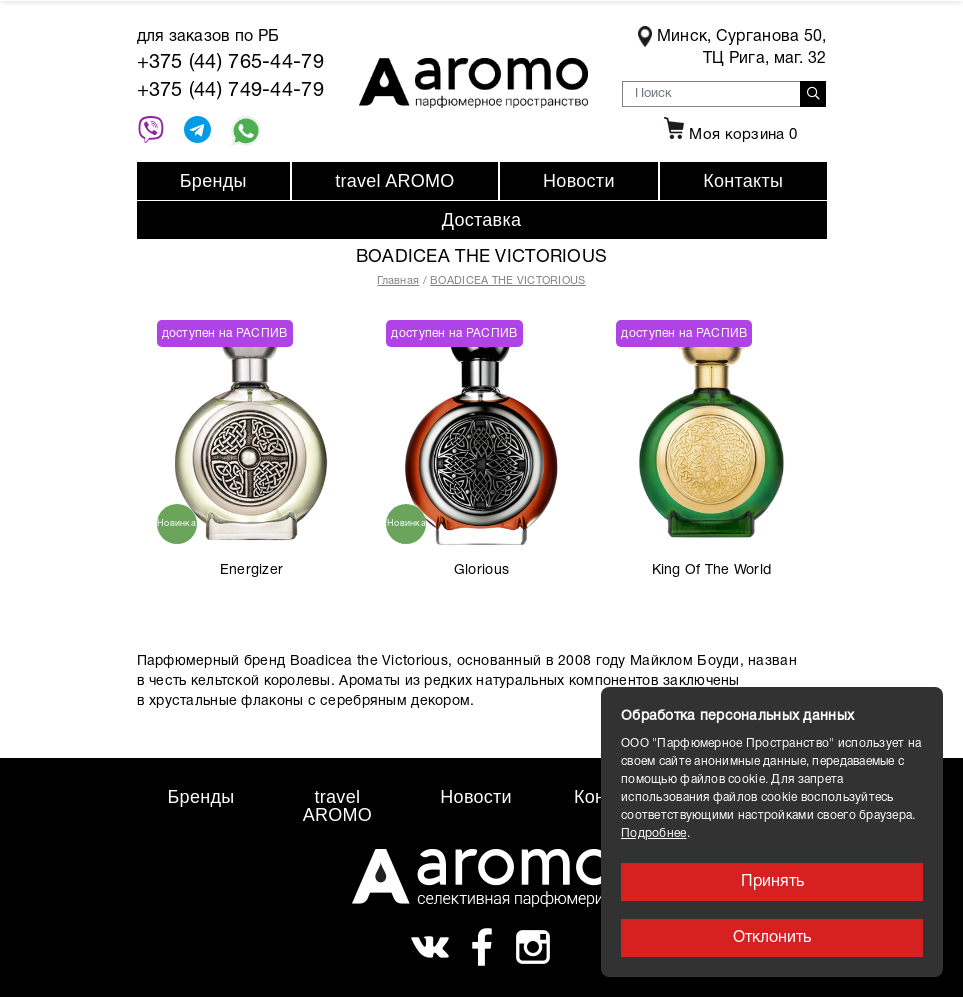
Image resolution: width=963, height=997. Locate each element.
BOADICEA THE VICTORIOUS (507, 281)
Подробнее (654, 833)
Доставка (482, 220)
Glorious (481, 570)
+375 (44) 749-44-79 (230, 91)
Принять (772, 882)
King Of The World (712, 570)
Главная (398, 281)
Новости (579, 181)
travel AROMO (394, 181)
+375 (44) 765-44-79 (230, 63)
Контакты (743, 181)
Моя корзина (728, 135)
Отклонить (772, 938)
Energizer (252, 570)
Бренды (213, 181)
